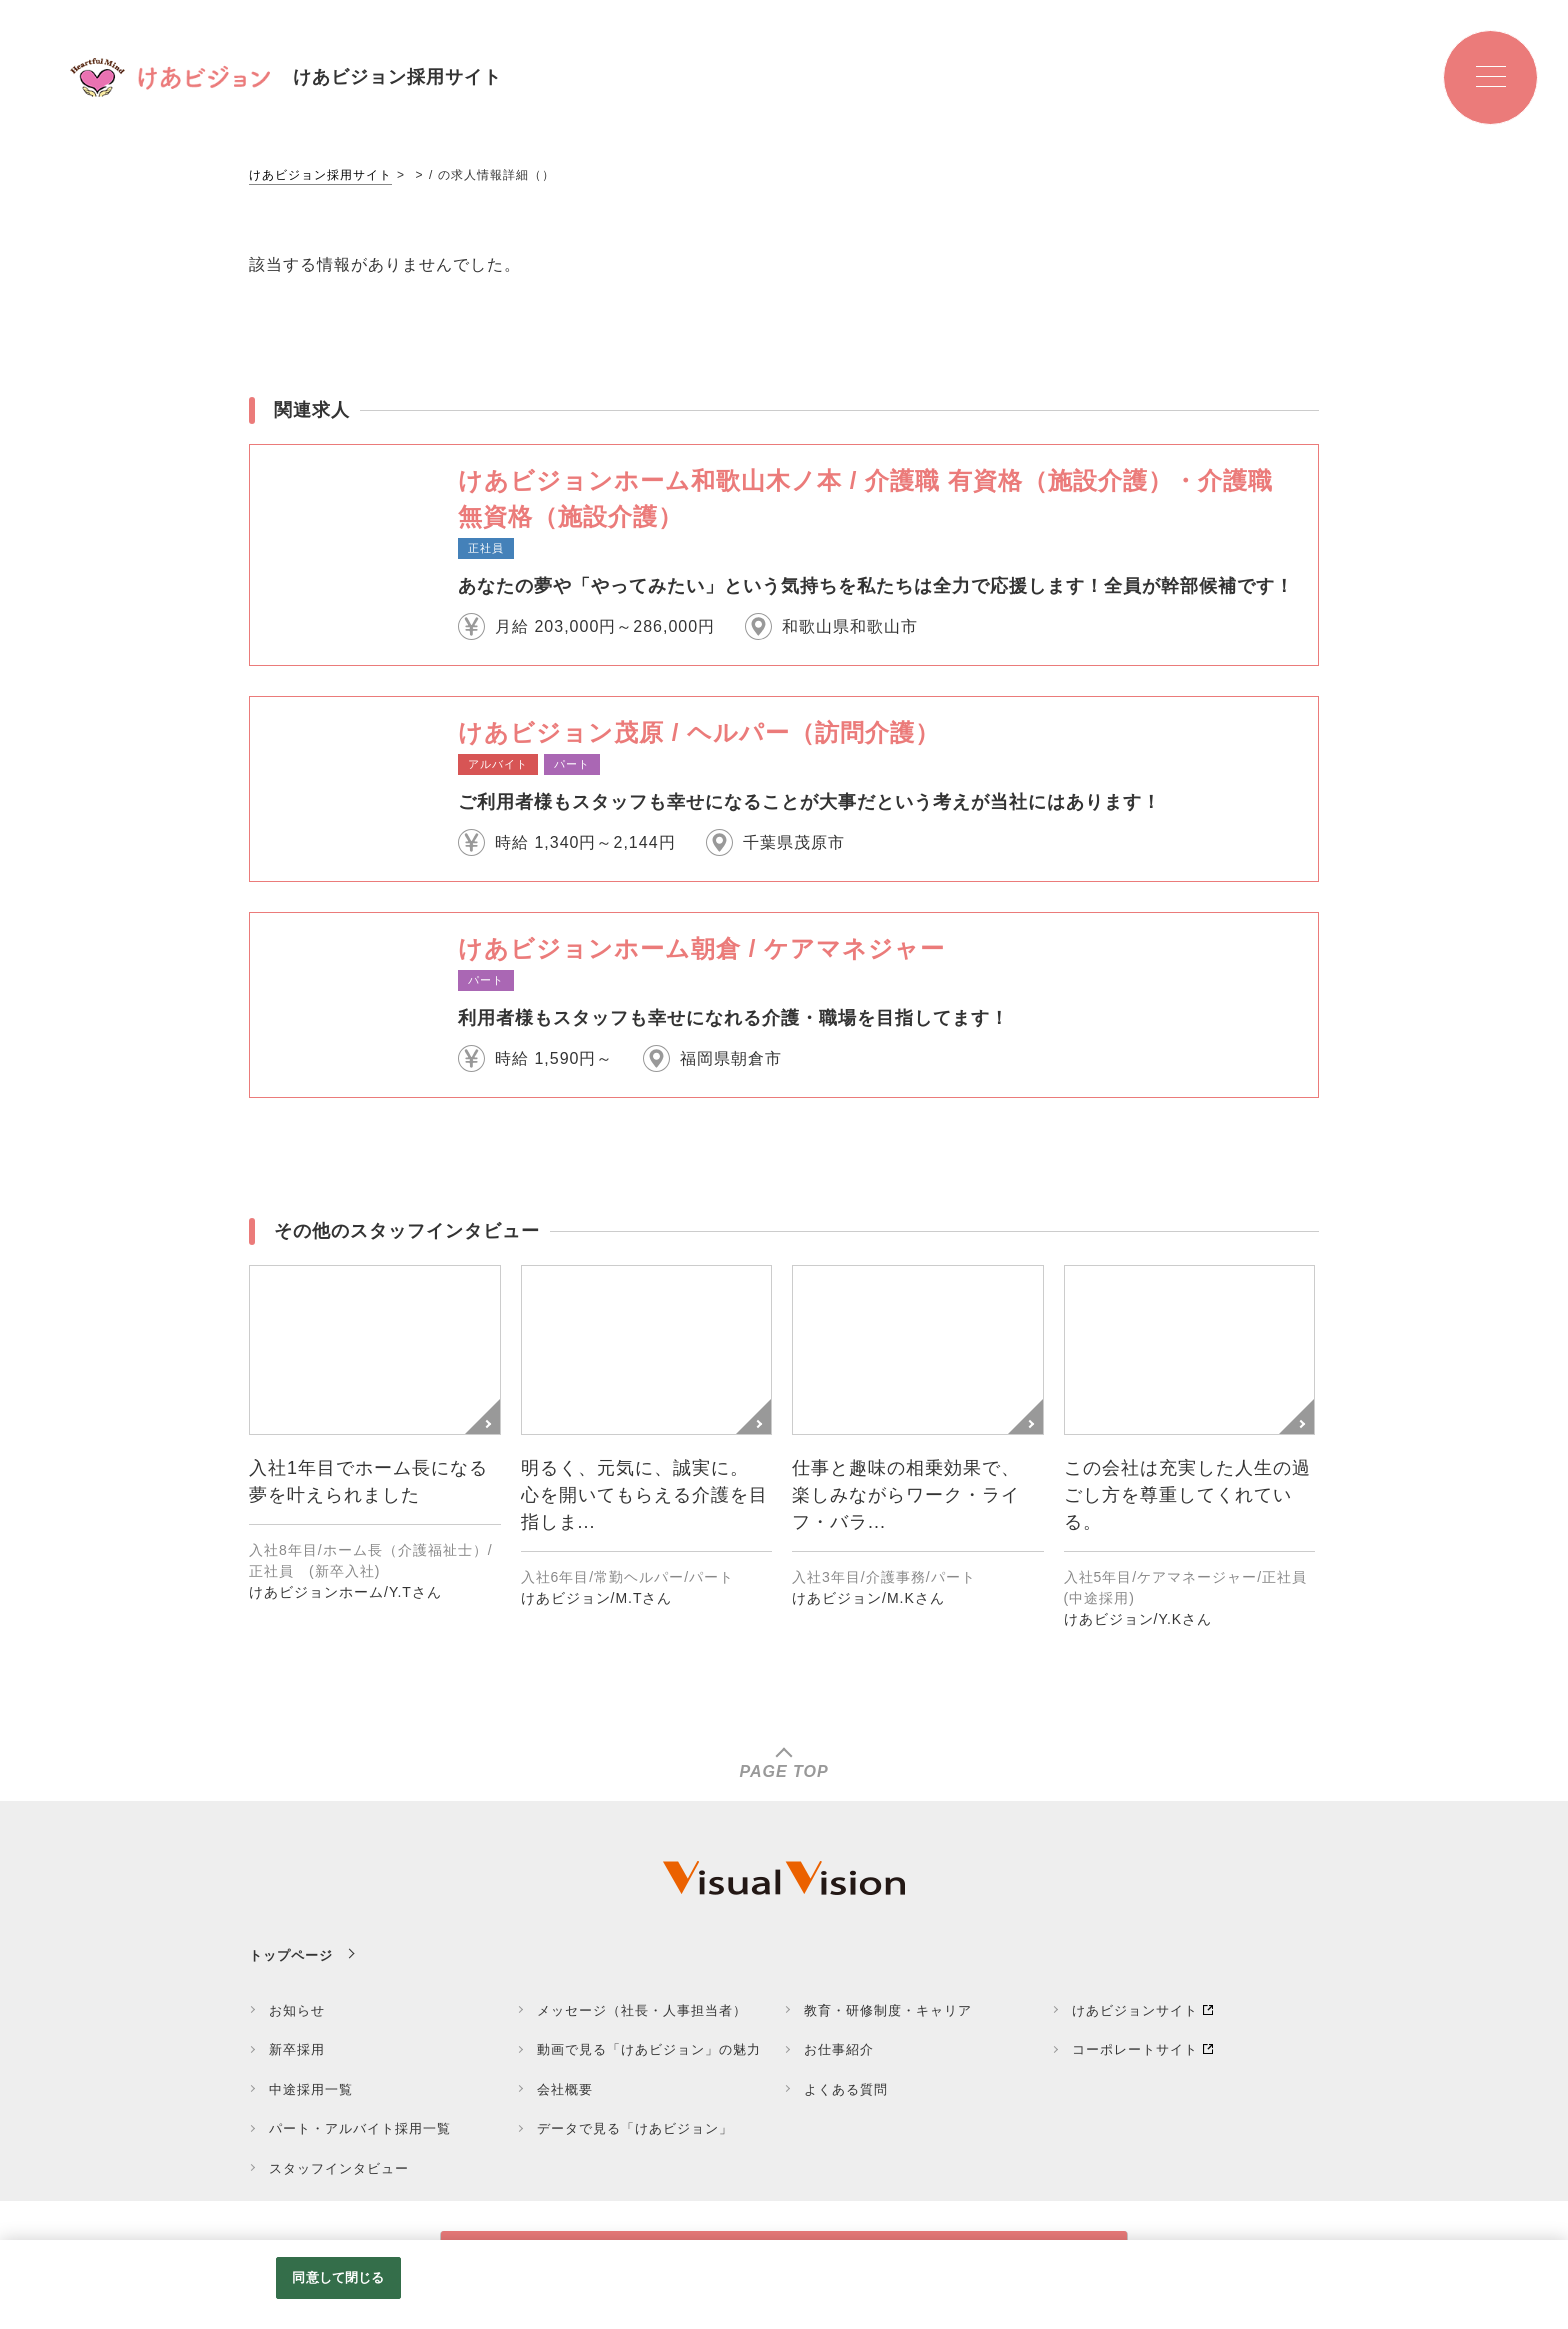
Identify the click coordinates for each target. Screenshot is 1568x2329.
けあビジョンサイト (1135, 2010)
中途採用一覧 (311, 2089)
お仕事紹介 (839, 2049)
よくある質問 (846, 2089)
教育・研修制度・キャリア (888, 2010)
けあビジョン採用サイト (320, 175)
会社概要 (565, 2089)
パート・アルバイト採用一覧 (360, 2128)
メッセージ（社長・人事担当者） (642, 2010)
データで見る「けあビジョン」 (635, 2128)
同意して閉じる (338, 2277)
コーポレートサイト (1135, 2049)
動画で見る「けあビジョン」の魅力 (649, 2049)
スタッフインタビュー (339, 2168)
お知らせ (297, 2010)
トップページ (291, 1955)
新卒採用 (297, 2049)
